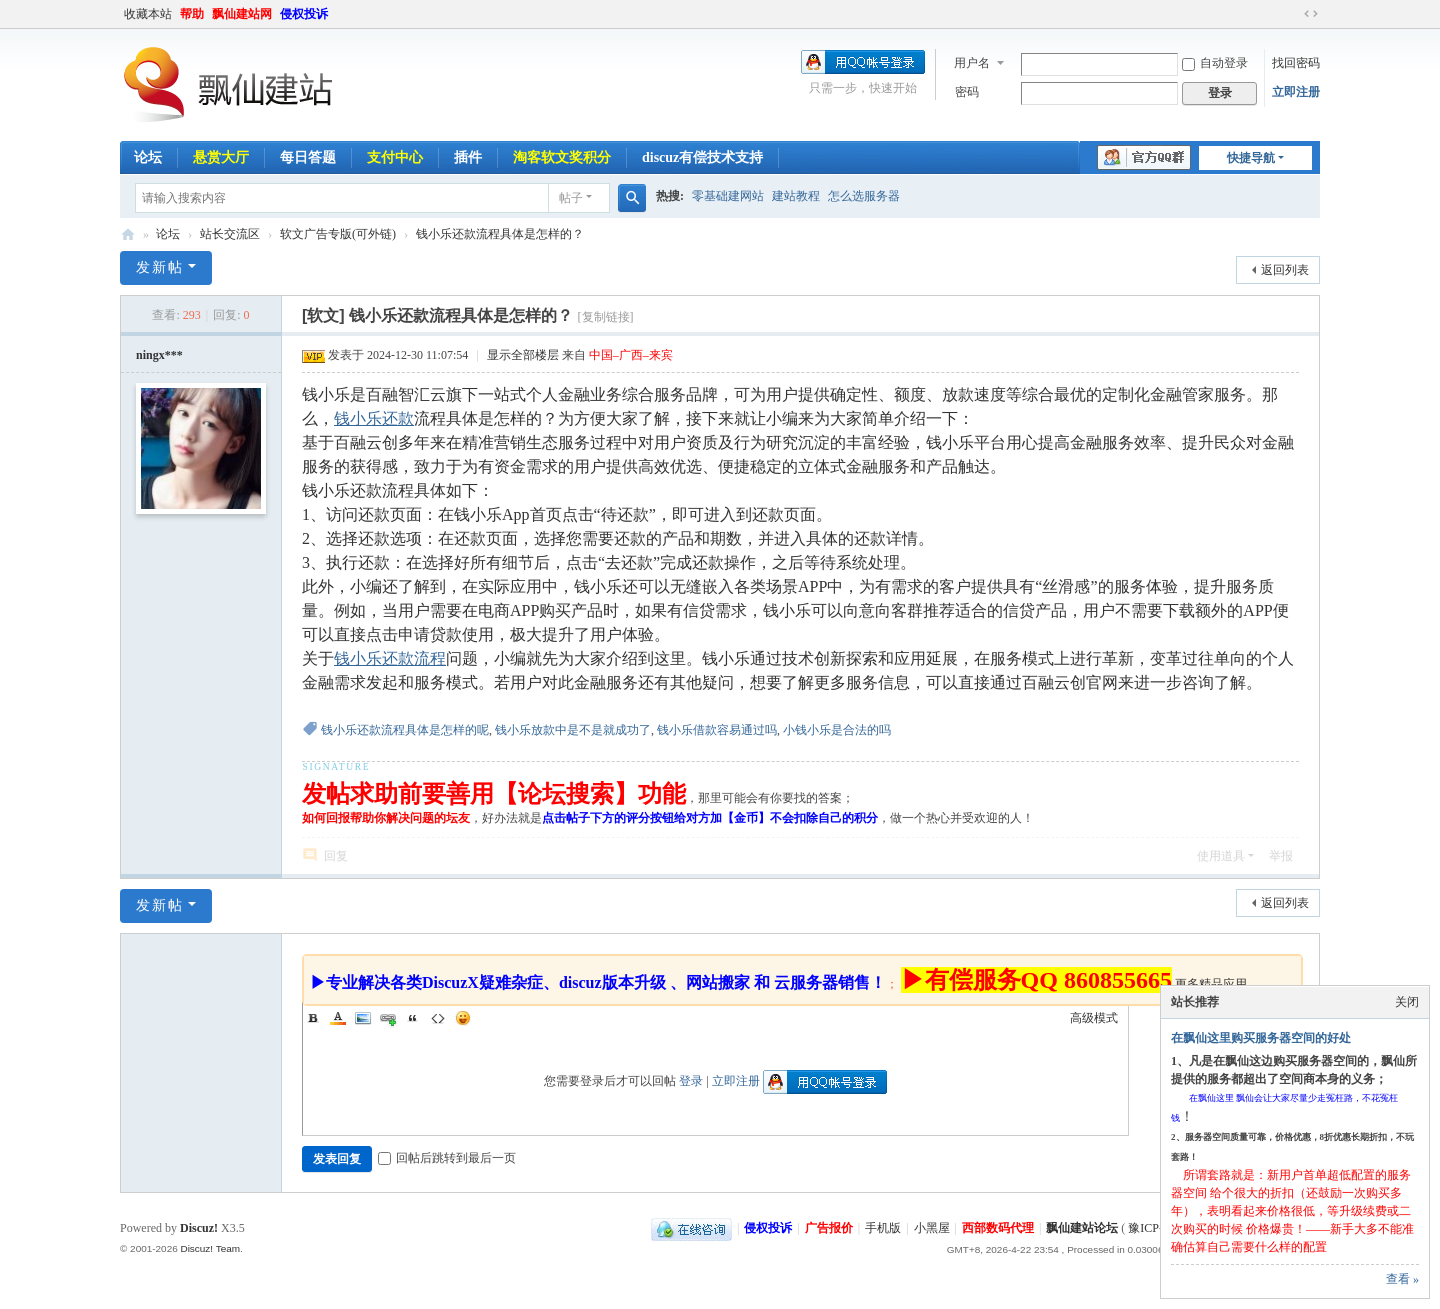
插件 (468, 157)
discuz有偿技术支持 (702, 157)
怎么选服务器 (864, 196)
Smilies (463, 1018)
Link (388, 1018)
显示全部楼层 (523, 355)
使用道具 (1221, 856)
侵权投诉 (304, 14)
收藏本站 (148, 14)
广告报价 (829, 1228)
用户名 (972, 63)
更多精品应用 (1211, 984)
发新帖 (160, 267)
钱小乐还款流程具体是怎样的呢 (405, 730)
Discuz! (199, 1228)
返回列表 (1285, 270)
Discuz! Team (210, 1248)
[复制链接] (606, 317)
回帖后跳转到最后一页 (447, 1158)
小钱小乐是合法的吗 (837, 730)
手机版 (883, 1228)
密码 (967, 92)
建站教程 (796, 196)
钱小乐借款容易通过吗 (717, 730)
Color (338, 1018)
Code (438, 1018)
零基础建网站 (728, 196)
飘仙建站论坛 (128, 234)
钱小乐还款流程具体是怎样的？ (500, 234)
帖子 (571, 198)
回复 (336, 856)
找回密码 (1296, 63)
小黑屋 (932, 1228)
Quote (413, 1018)
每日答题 (308, 157)
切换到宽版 (1311, 14)
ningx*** (159, 355)
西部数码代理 (998, 1228)
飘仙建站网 (242, 14)
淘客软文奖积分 (562, 157)
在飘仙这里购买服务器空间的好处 (1261, 1038)
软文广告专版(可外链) (338, 234)
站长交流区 (230, 234)
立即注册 (1296, 92)
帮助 (192, 14)
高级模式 (1094, 1018)
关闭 (1407, 1002)
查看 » (1402, 1279)
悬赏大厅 (221, 157)
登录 (691, 1081)
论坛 (148, 157)
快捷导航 (1251, 158)
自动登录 (1215, 63)
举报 (1281, 856)
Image (363, 1018)
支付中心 (395, 157)
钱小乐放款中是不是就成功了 (573, 730)
